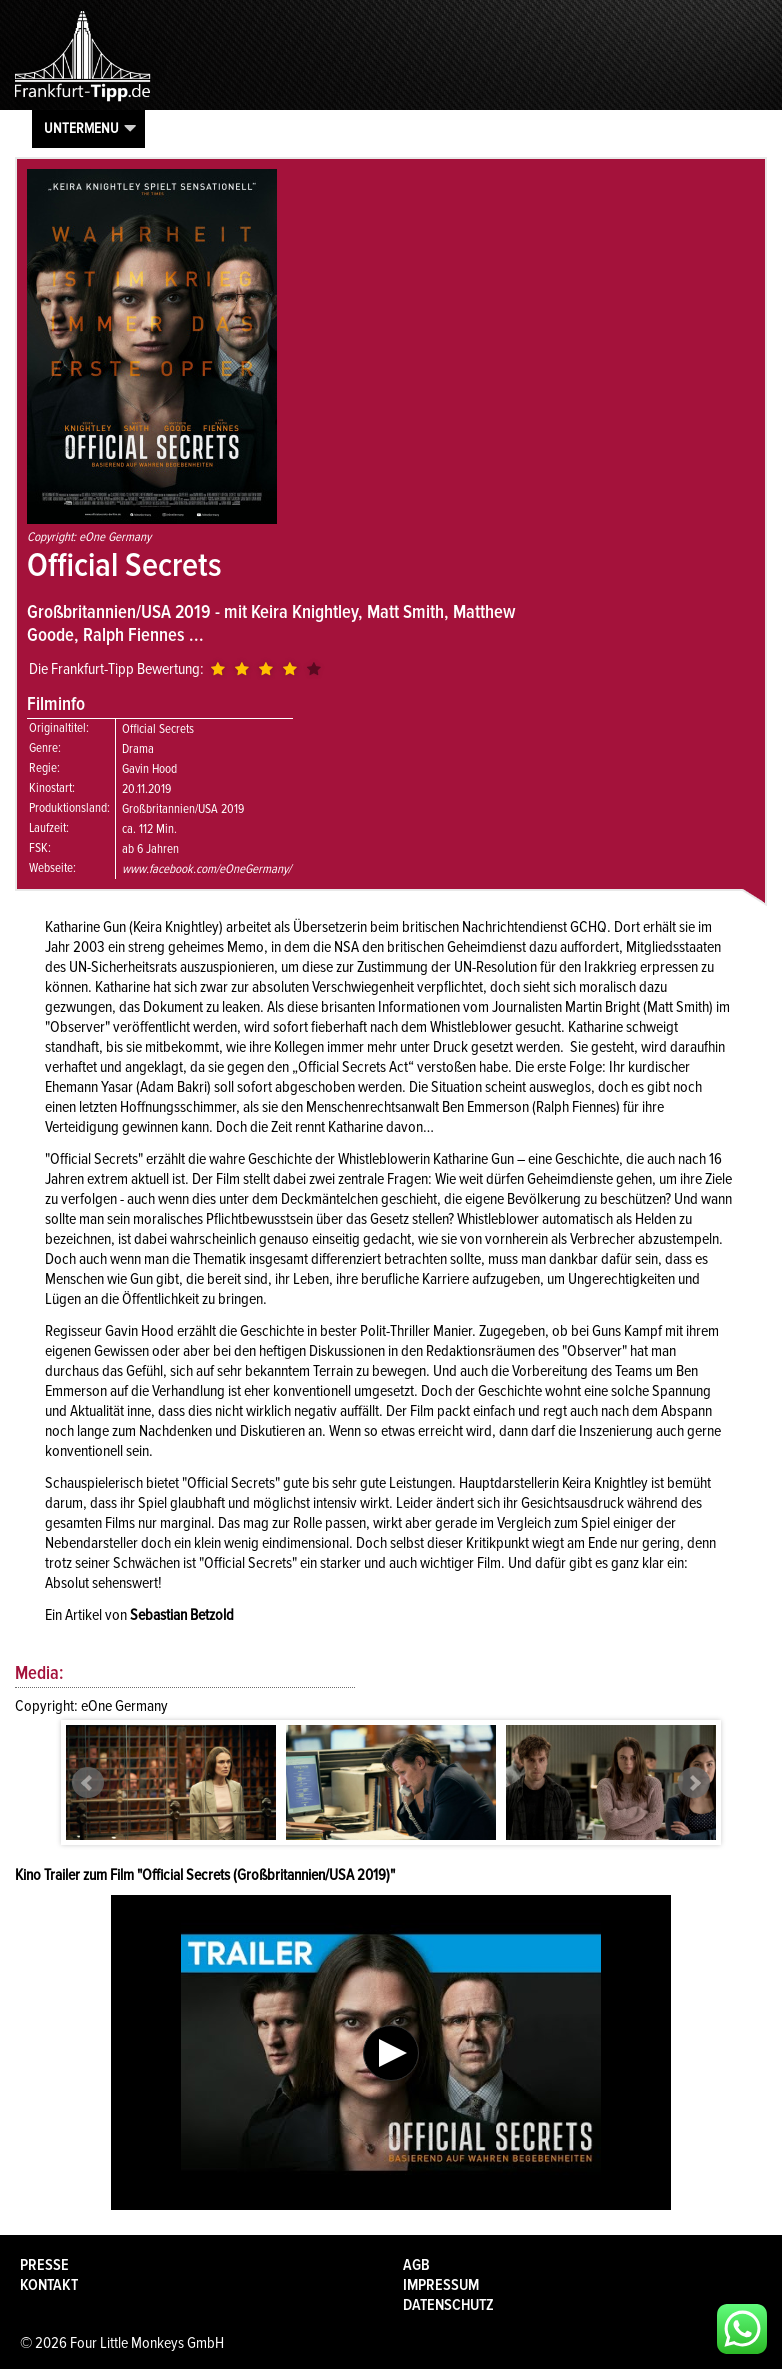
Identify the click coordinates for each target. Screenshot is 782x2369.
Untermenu (81, 128)
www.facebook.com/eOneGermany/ (206, 869)
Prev (88, 1783)
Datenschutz (448, 2305)
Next (694, 1783)
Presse (44, 2265)
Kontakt (49, 2285)
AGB (416, 2265)
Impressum (441, 2285)
